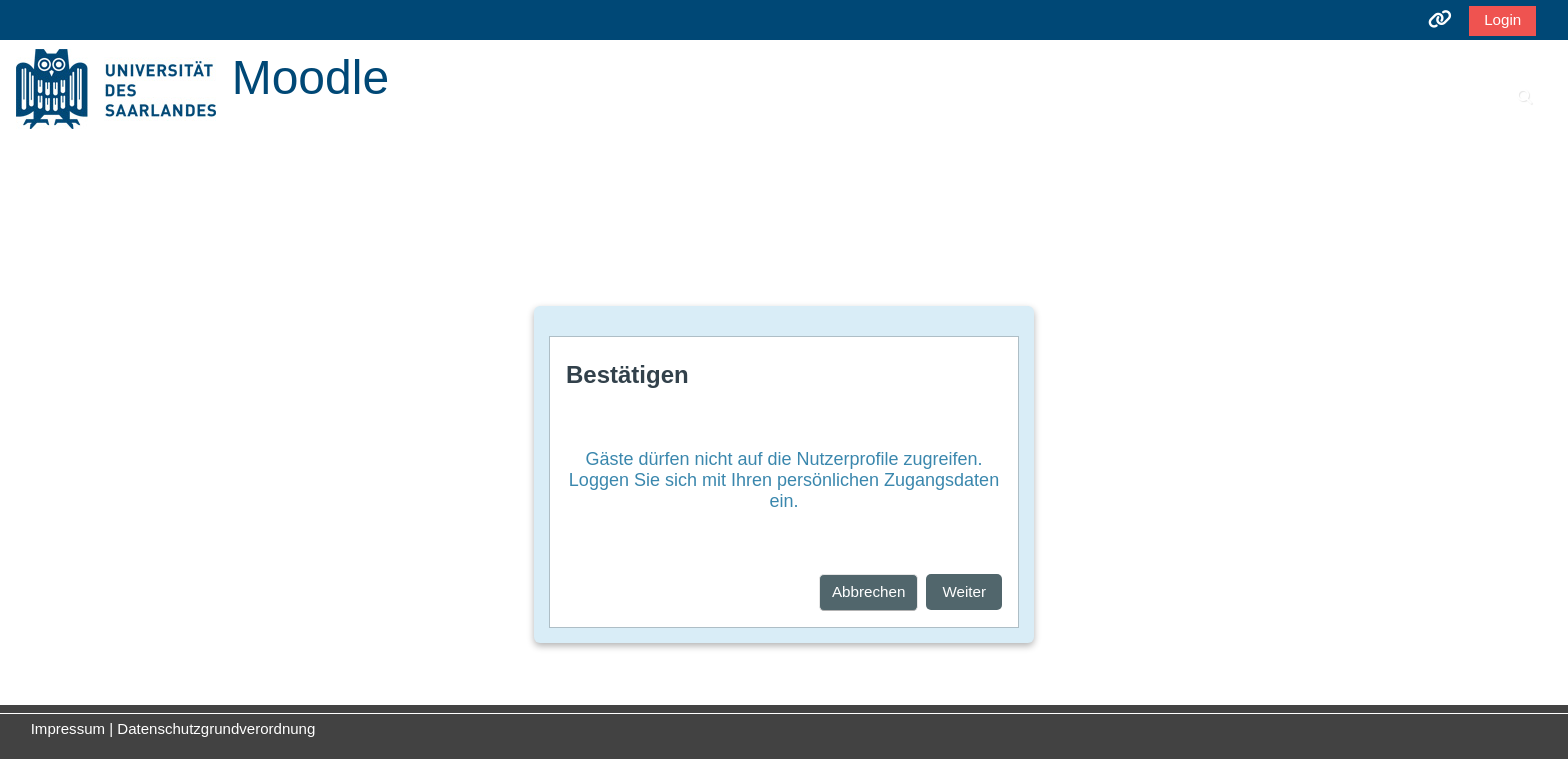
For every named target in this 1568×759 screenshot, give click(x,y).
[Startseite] (116, 87)
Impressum (68, 728)
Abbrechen (868, 591)
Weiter (964, 591)
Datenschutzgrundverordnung (216, 728)
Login (1502, 19)
